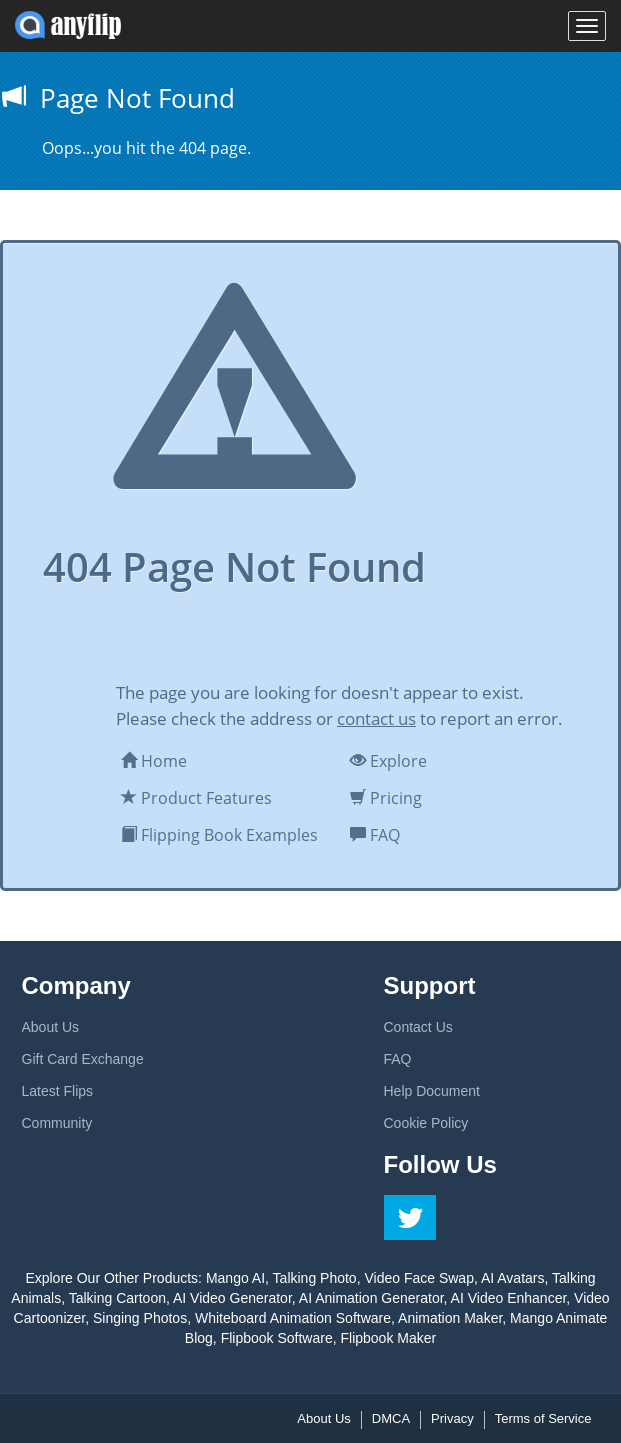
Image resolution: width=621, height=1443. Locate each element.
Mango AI (235, 1278)
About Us (51, 1027)
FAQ (375, 835)
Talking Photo (315, 1278)
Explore (388, 761)
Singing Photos (140, 1318)
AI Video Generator (232, 1298)
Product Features (196, 798)
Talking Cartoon (117, 1298)
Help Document (432, 1091)
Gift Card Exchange (83, 1059)
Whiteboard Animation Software (293, 1318)
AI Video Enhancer (509, 1298)
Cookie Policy (426, 1123)
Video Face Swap (418, 1278)
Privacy (452, 1418)
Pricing (386, 798)
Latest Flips (58, 1091)
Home (154, 761)
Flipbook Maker (388, 1338)
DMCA (391, 1418)
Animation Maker (450, 1318)
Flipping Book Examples (219, 835)
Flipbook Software (277, 1338)
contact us (376, 718)
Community (57, 1123)
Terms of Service (543, 1418)
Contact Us (418, 1027)
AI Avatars (513, 1278)
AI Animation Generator (371, 1298)
